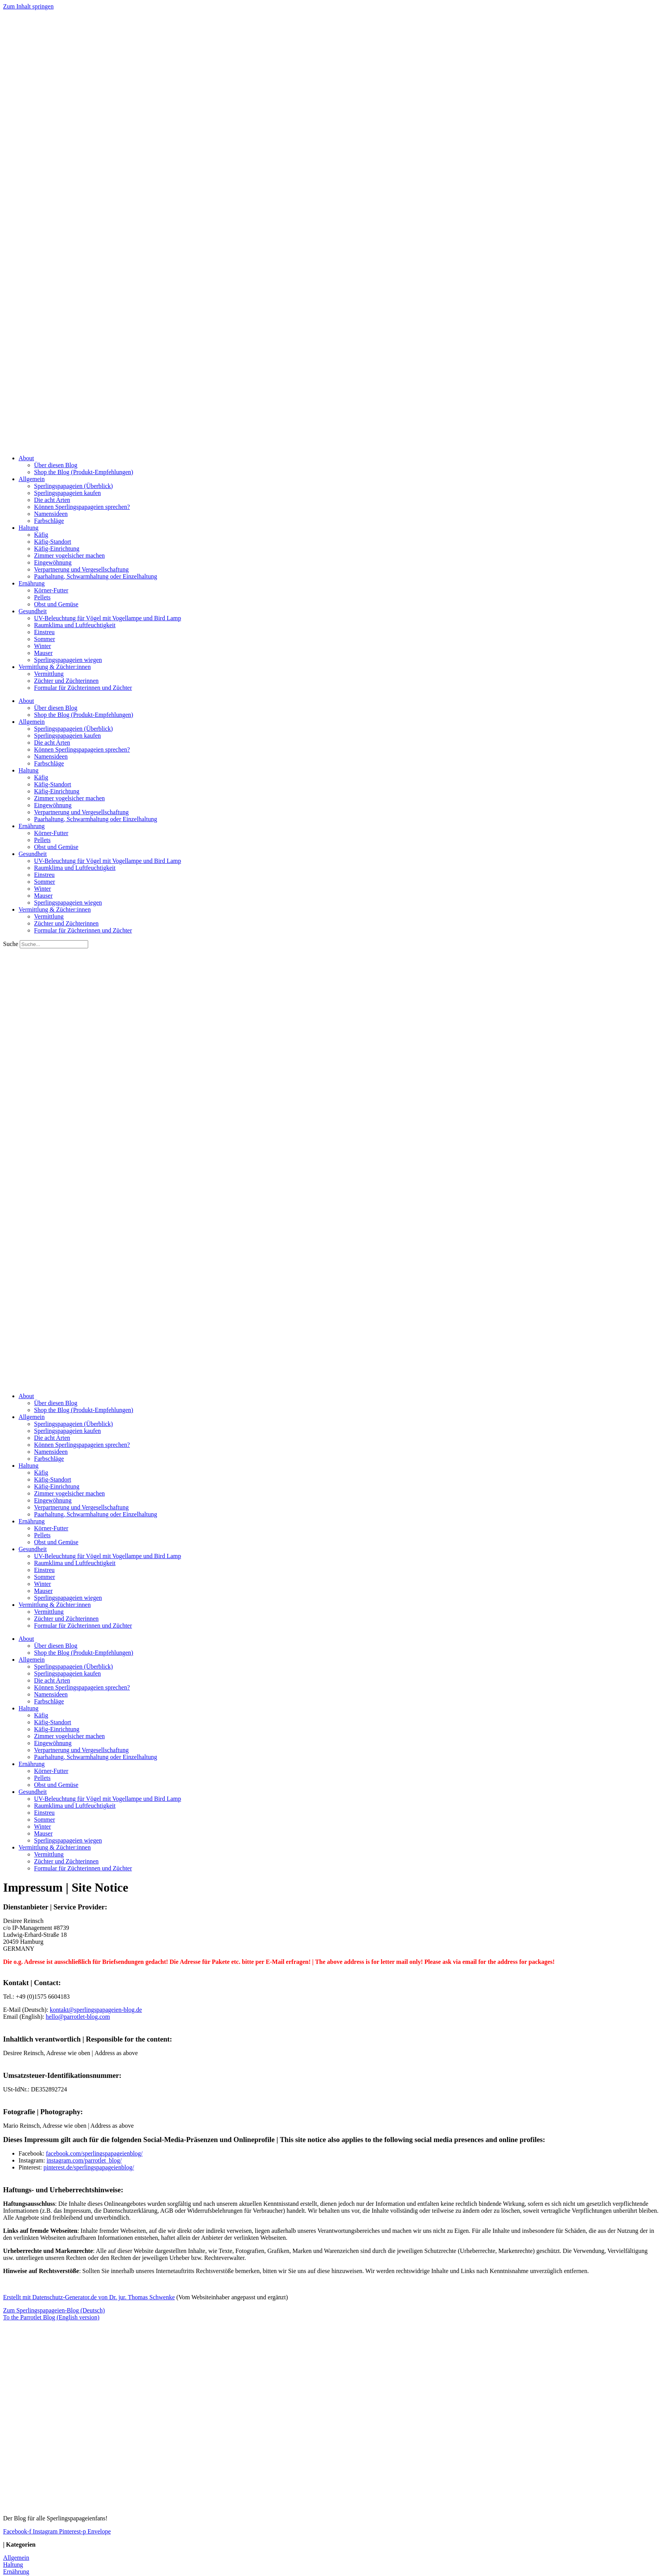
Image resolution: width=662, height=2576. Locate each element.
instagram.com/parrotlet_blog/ (83, 2160)
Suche (10, 944)
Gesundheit (33, 611)
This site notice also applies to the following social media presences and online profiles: (412, 2139)
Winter (42, 646)
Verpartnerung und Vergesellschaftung (81, 569)
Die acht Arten (52, 500)
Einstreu (44, 632)
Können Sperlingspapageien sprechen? (82, 507)
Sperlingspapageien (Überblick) (73, 486)
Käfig (41, 534)
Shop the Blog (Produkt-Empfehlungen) (83, 472)
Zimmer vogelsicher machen (69, 555)
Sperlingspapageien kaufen (67, 493)
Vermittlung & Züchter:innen (55, 667)
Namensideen (51, 513)
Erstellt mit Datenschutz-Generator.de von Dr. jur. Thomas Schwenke (89, 2297)
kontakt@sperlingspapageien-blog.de (96, 2009)
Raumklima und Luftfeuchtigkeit (75, 625)
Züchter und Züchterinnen (66, 680)
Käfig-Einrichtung (56, 548)
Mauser (43, 653)
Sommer (44, 639)
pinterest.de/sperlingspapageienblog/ (88, 2167)
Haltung (29, 527)
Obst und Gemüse (56, 604)
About (26, 458)
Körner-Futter (51, 590)
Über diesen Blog (55, 465)
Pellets (42, 597)
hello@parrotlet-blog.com (78, 2016)
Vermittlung (48, 673)
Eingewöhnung (53, 562)
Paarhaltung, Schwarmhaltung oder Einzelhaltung (95, 576)
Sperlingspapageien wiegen (68, 660)
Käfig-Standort (52, 541)
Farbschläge (49, 520)
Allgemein (32, 479)
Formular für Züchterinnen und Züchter (83, 687)
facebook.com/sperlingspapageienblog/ (94, 2153)
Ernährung (32, 583)
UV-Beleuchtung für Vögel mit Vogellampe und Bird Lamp (107, 618)
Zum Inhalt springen (28, 6)
